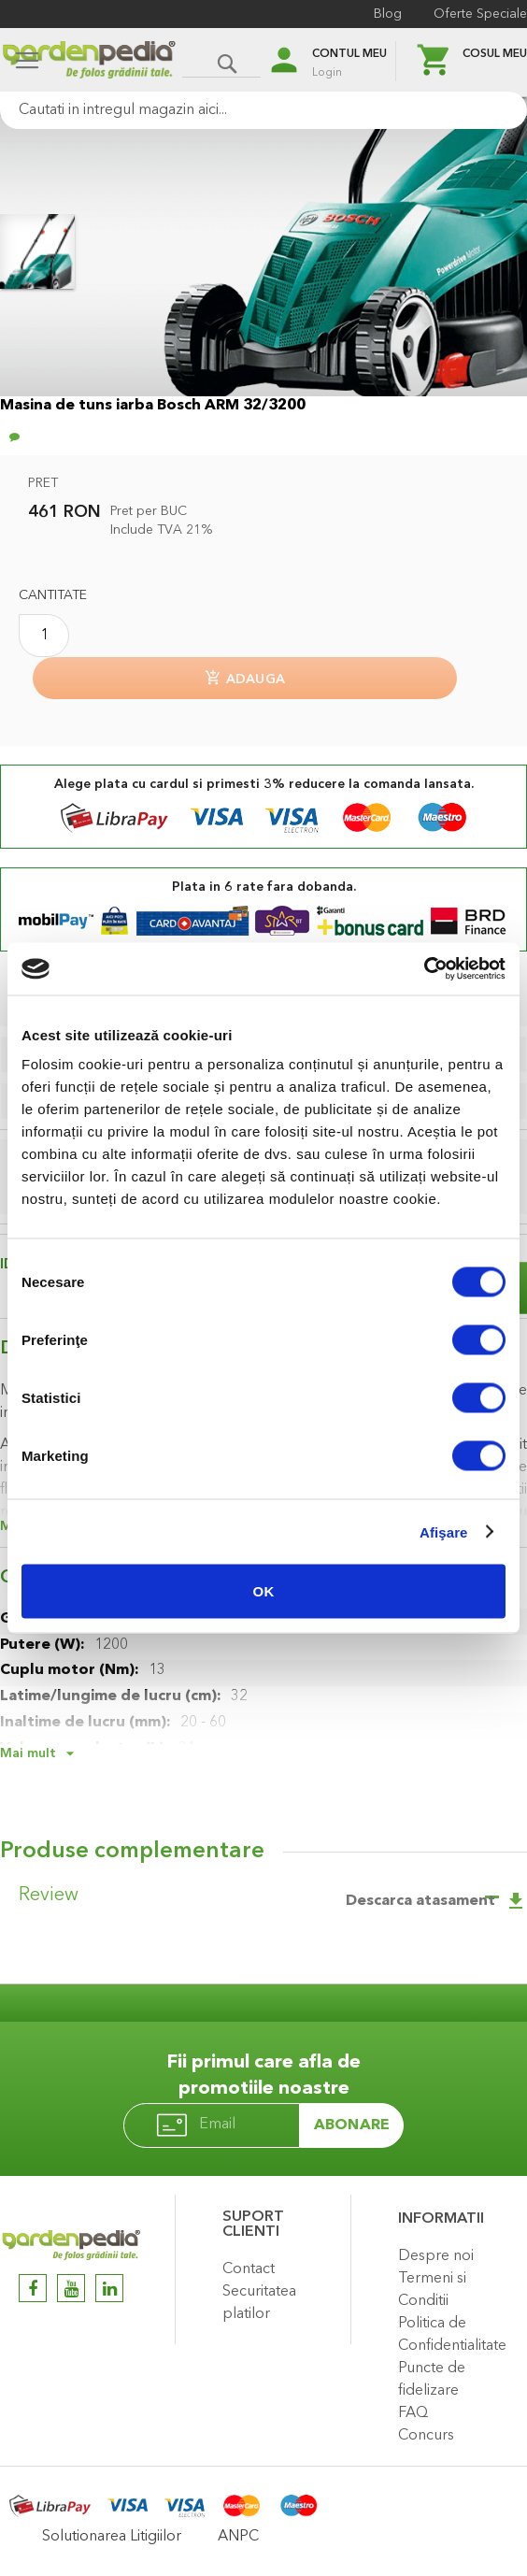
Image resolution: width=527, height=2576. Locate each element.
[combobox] (263, 110)
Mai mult (28, 1753)
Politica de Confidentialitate (452, 2335)
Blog (388, 14)
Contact (248, 2269)
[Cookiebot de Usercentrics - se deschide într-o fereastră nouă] (424, 969)
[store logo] (89, 62)
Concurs (426, 2435)
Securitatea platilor (259, 2303)
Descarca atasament (436, 1901)
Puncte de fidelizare (431, 2379)
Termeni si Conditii (432, 2290)
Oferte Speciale (480, 14)
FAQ (413, 2413)
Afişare (444, 1531)
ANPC (238, 2536)
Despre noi (436, 2256)
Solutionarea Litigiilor (111, 2536)
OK (264, 1591)
